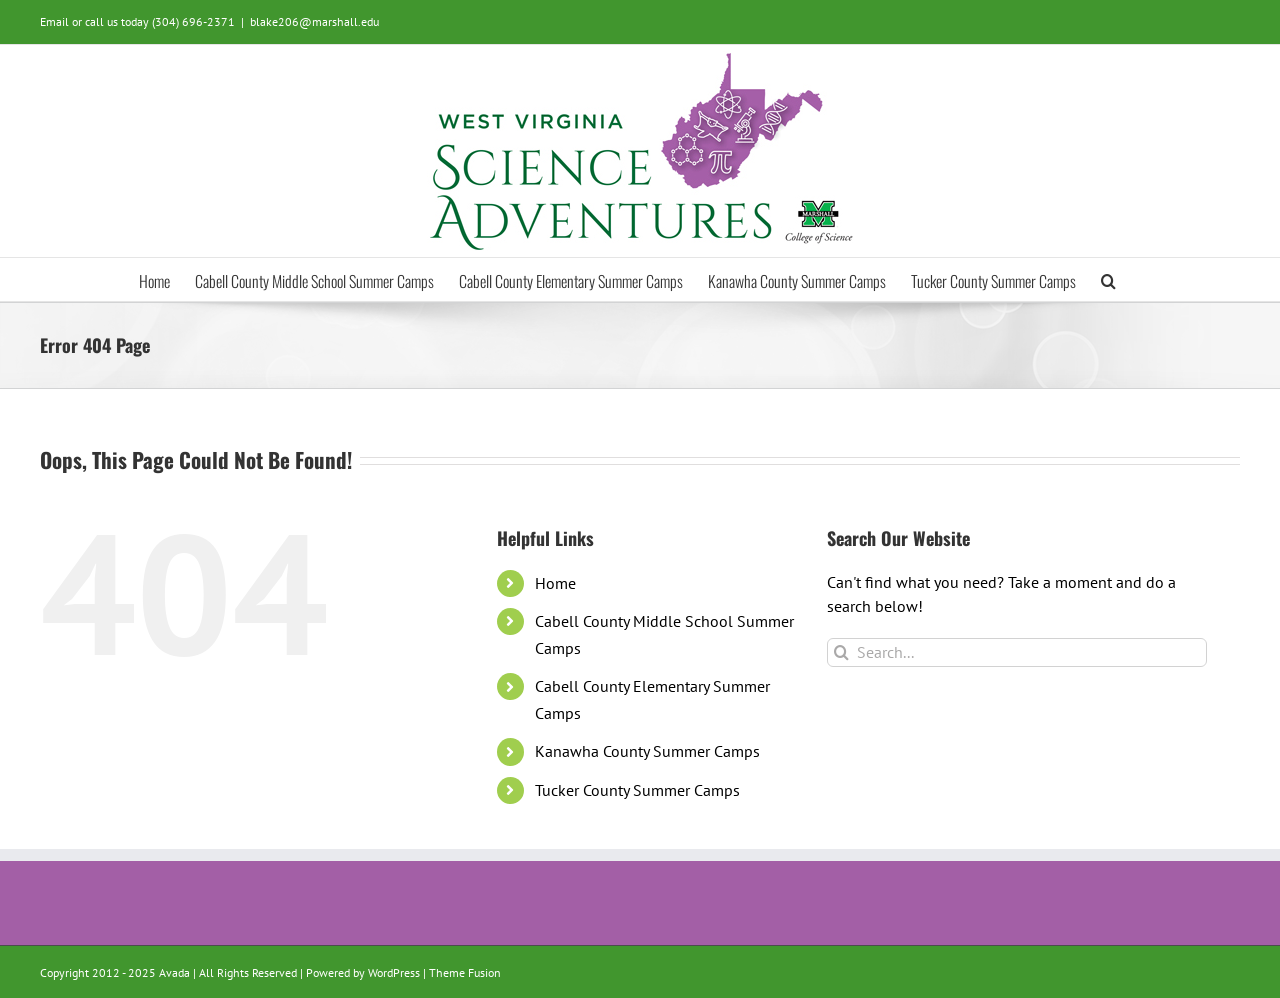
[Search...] (1017, 652)
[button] (1108, 279)
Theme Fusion (465, 972)
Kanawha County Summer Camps (647, 751)
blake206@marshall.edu (314, 21)
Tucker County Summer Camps (637, 790)
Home (555, 583)
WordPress (394, 972)
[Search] (841, 652)
